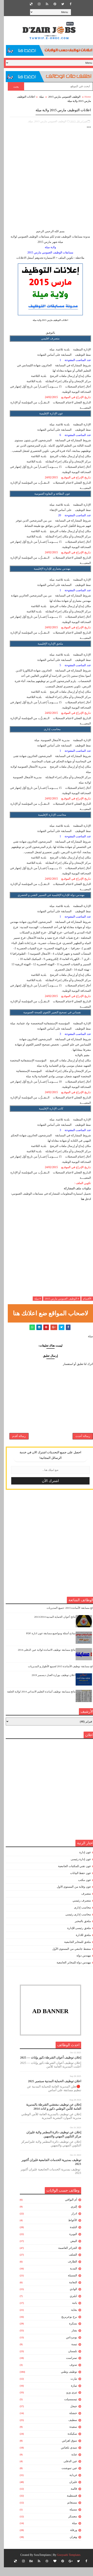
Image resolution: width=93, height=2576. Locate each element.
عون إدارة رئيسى (77, 1868)
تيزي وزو (68, 2401)
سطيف (69, 2428)
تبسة (70, 2353)
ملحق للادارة (79, 1943)
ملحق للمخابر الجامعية (73, 1950)
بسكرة (69, 2332)
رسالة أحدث (79, 1442)
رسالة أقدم (15, 1442)
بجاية (70, 2318)
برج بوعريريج (65, 2325)
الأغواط (68, 2228)
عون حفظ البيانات (76, 1881)
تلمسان (68, 2359)
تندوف (69, 2373)
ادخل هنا (82, 1199)
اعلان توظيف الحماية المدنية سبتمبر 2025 (50, 2090)
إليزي (70, 2215)
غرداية (69, 2483)
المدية (69, 2277)
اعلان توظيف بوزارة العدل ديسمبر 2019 (50, 1683)
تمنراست (67, 2366)
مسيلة (69, 2518)
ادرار (70, 2222)
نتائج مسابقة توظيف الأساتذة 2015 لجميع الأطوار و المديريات (57, 1675)
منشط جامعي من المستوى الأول (67, 1957)
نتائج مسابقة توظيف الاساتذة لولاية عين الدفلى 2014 (43, 1658)
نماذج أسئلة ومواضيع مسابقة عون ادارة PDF (47, 1642)
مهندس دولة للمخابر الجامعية (70, 1971)
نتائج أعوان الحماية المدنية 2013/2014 (51, 1625)
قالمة (70, 2497)
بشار (70, 2339)
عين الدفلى (66, 2469)
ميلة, (26, 121)
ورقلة (69, 2538)
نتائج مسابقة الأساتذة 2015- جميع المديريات (67, 1616)
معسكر (68, 2525)
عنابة (70, 2463)
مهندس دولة (80, 1964)
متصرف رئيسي (78, 1909)
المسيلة (68, 2284)
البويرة (69, 2242)
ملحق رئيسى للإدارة (75, 1936)
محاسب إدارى (78, 1916)
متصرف (82, 1902)
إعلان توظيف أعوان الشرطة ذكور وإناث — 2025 (46, 2066)
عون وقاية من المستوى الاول (70, 1895)
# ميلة (33, 1298)
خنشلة (69, 2421)
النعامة (69, 2291)
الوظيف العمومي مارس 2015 (60, 96)
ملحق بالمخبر (79, 1929)
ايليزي (69, 2304)
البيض (69, 2249)
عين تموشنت (65, 2476)
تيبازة (70, 2394)
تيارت (70, 2387)
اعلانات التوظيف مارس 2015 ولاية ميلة (46, 320)
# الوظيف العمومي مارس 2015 (58, 1298)
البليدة (69, 2235)
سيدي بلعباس (65, 2456)
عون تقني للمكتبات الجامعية (70, 1874)
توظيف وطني (65, 2380)
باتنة (70, 2311)
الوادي (69, 2297)
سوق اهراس (65, 2449)
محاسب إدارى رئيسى (74, 1923)
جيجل (69, 2414)
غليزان (69, 2490)
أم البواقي (67, 2208)
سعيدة (69, 2435)
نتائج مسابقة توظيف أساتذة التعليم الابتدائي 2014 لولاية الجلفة (37, 1700)
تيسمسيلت (66, 2408)
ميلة (37, 96)
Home (84, 96)
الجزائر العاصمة (63, 2256)
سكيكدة (68, 2442)
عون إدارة (81, 1861)
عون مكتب (80, 1888)
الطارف (68, 2270)
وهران (69, 2545)
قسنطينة (68, 2504)
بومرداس (67, 2346)
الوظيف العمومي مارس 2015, (46, 121)
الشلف (69, 2263)
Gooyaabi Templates (65, 2563)
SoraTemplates (38, 2563)
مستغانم (68, 2511)
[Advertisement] (46, 182)
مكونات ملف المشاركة (73, 1188)
